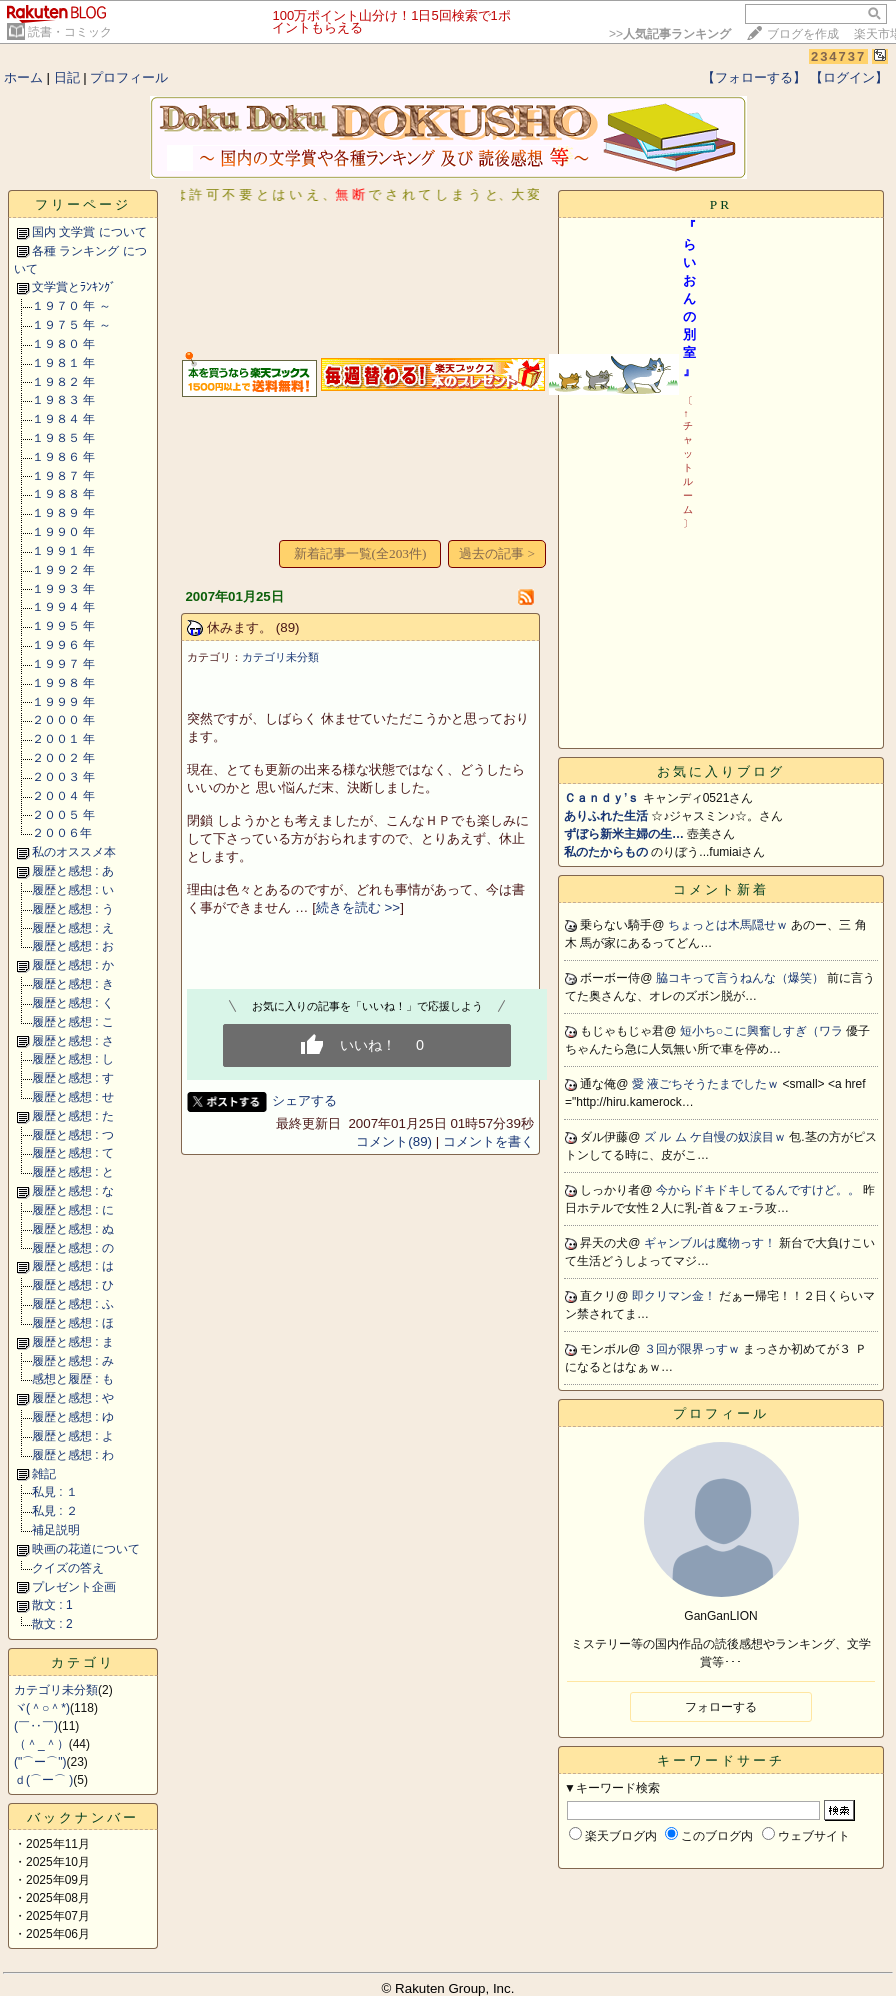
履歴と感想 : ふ (73, 1304)
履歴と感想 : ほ (73, 1323)
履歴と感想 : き (73, 984)
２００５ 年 (63, 815)
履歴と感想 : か (73, 965)
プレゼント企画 (74, 1587)
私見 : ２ (55, 1511)
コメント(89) (394, 1141)
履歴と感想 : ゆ (73, 1417)
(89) (288, 627)
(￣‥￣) (36, 1726)
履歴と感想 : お (73, 946)
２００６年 (62, 833)
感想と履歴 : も (73, 1379)
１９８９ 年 (63, 513)
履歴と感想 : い (73, 890)
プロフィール (129, 77)
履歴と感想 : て (73, 1153)
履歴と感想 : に (73, 1210)
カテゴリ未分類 (56, 1690)
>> (670, 34)
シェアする (304, 1100)
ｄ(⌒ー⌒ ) (43, 1780)
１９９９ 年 (63, 702)
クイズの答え (68, 1568)
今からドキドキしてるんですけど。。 (759, 1190)
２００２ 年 (63, 758)
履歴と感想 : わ (73, 1455)
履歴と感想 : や (73, 1398)
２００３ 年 (63, 777)
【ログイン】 (849, 77)
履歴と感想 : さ (73, 1041)
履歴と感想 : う (73, 909)
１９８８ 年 (63, 494)
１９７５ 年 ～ (71, 325)
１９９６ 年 (63, 645)
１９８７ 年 (63, 476)
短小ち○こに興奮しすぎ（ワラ (763, 1031)
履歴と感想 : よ (73, 1436)
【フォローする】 (754, 77)
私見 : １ (55, 1492)
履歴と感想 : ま (73, 1342)
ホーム (23, 77)
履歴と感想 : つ (73, 1135)
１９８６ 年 (63, 457)
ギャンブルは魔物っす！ (711, 1243)
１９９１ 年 (63, 551)
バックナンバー (83, 1817)
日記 (67, 77)
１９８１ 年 (63, 363)
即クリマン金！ (675, 1296)
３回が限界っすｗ (693, 1349)
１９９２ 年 (63, 570)
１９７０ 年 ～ (71, 306)
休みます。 (239, 627)
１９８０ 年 (63, 344)
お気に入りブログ (721, 771)
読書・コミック (70, 32)
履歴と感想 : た (73, 1116)
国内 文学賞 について (89, 232)
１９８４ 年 (63, 419)
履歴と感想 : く (73, 1003)
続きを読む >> (358, 907)
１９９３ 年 (63, 589)
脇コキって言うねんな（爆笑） (741, 978)
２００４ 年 (63, 796)
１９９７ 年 (63, 664)
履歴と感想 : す (73, 1078)
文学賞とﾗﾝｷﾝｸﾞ (74, 287)
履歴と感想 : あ (73, 871)
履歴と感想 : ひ (73, 1285)
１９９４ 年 (63, 607)
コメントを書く (488, 1141)
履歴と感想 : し (73, 1059)
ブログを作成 (803, 34)
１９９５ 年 (63, 626)
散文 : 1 (52, 1605)
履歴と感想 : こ (73, 1022)
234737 (838, 56)
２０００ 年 (63, 720)
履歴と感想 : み (73, 1361)
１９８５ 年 (63, 438)
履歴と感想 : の (73, 1248)
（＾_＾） (41, 1744)
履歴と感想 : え (73, 928)
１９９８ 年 (63, 683)
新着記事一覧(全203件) (360, 553)
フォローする (721, 1707)
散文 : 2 (52, 1624)
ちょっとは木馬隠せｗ (729, 925)
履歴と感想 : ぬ (73, 1229)
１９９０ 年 (63, 532)
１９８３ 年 (63, 400)
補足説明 (56, 1530)
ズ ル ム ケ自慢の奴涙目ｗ (716, 1137)
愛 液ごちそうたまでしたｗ (707, 1084)
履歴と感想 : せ (73, 1097)
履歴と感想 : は (73, 1266)
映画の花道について (86, 1549)
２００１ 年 (63, 739)
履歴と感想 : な (73, 1191)
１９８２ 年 (63, 382)
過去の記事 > (497, 553)
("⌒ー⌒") (40, 1762)
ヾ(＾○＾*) (42, 1708)
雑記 (44, 1474)
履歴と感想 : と (73, 1172)
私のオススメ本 (74, 852)
